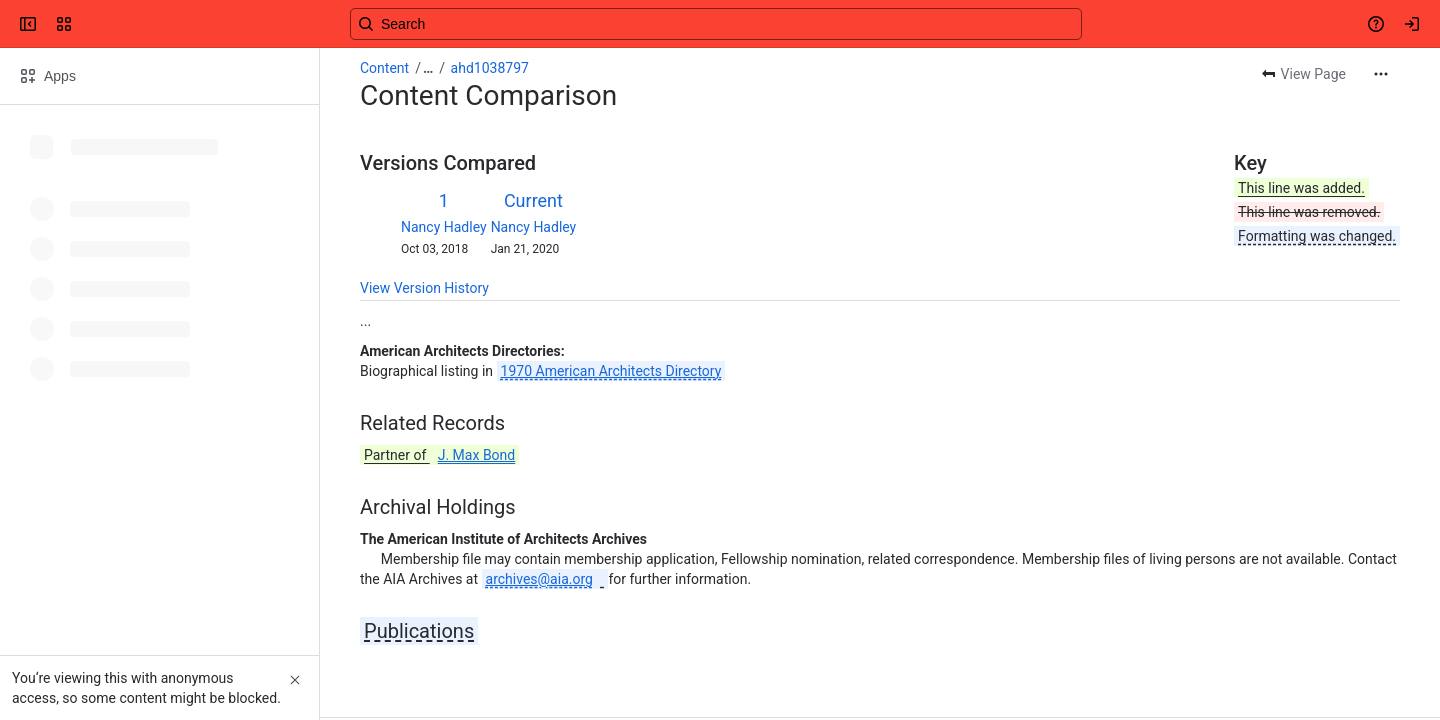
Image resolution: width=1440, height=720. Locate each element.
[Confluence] (92, 24)
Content (384, 68)
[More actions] (1381, 74)
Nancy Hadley (444, 227)
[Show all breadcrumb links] (428, 68)
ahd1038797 (490, 68)
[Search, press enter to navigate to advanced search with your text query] (716, 24)
